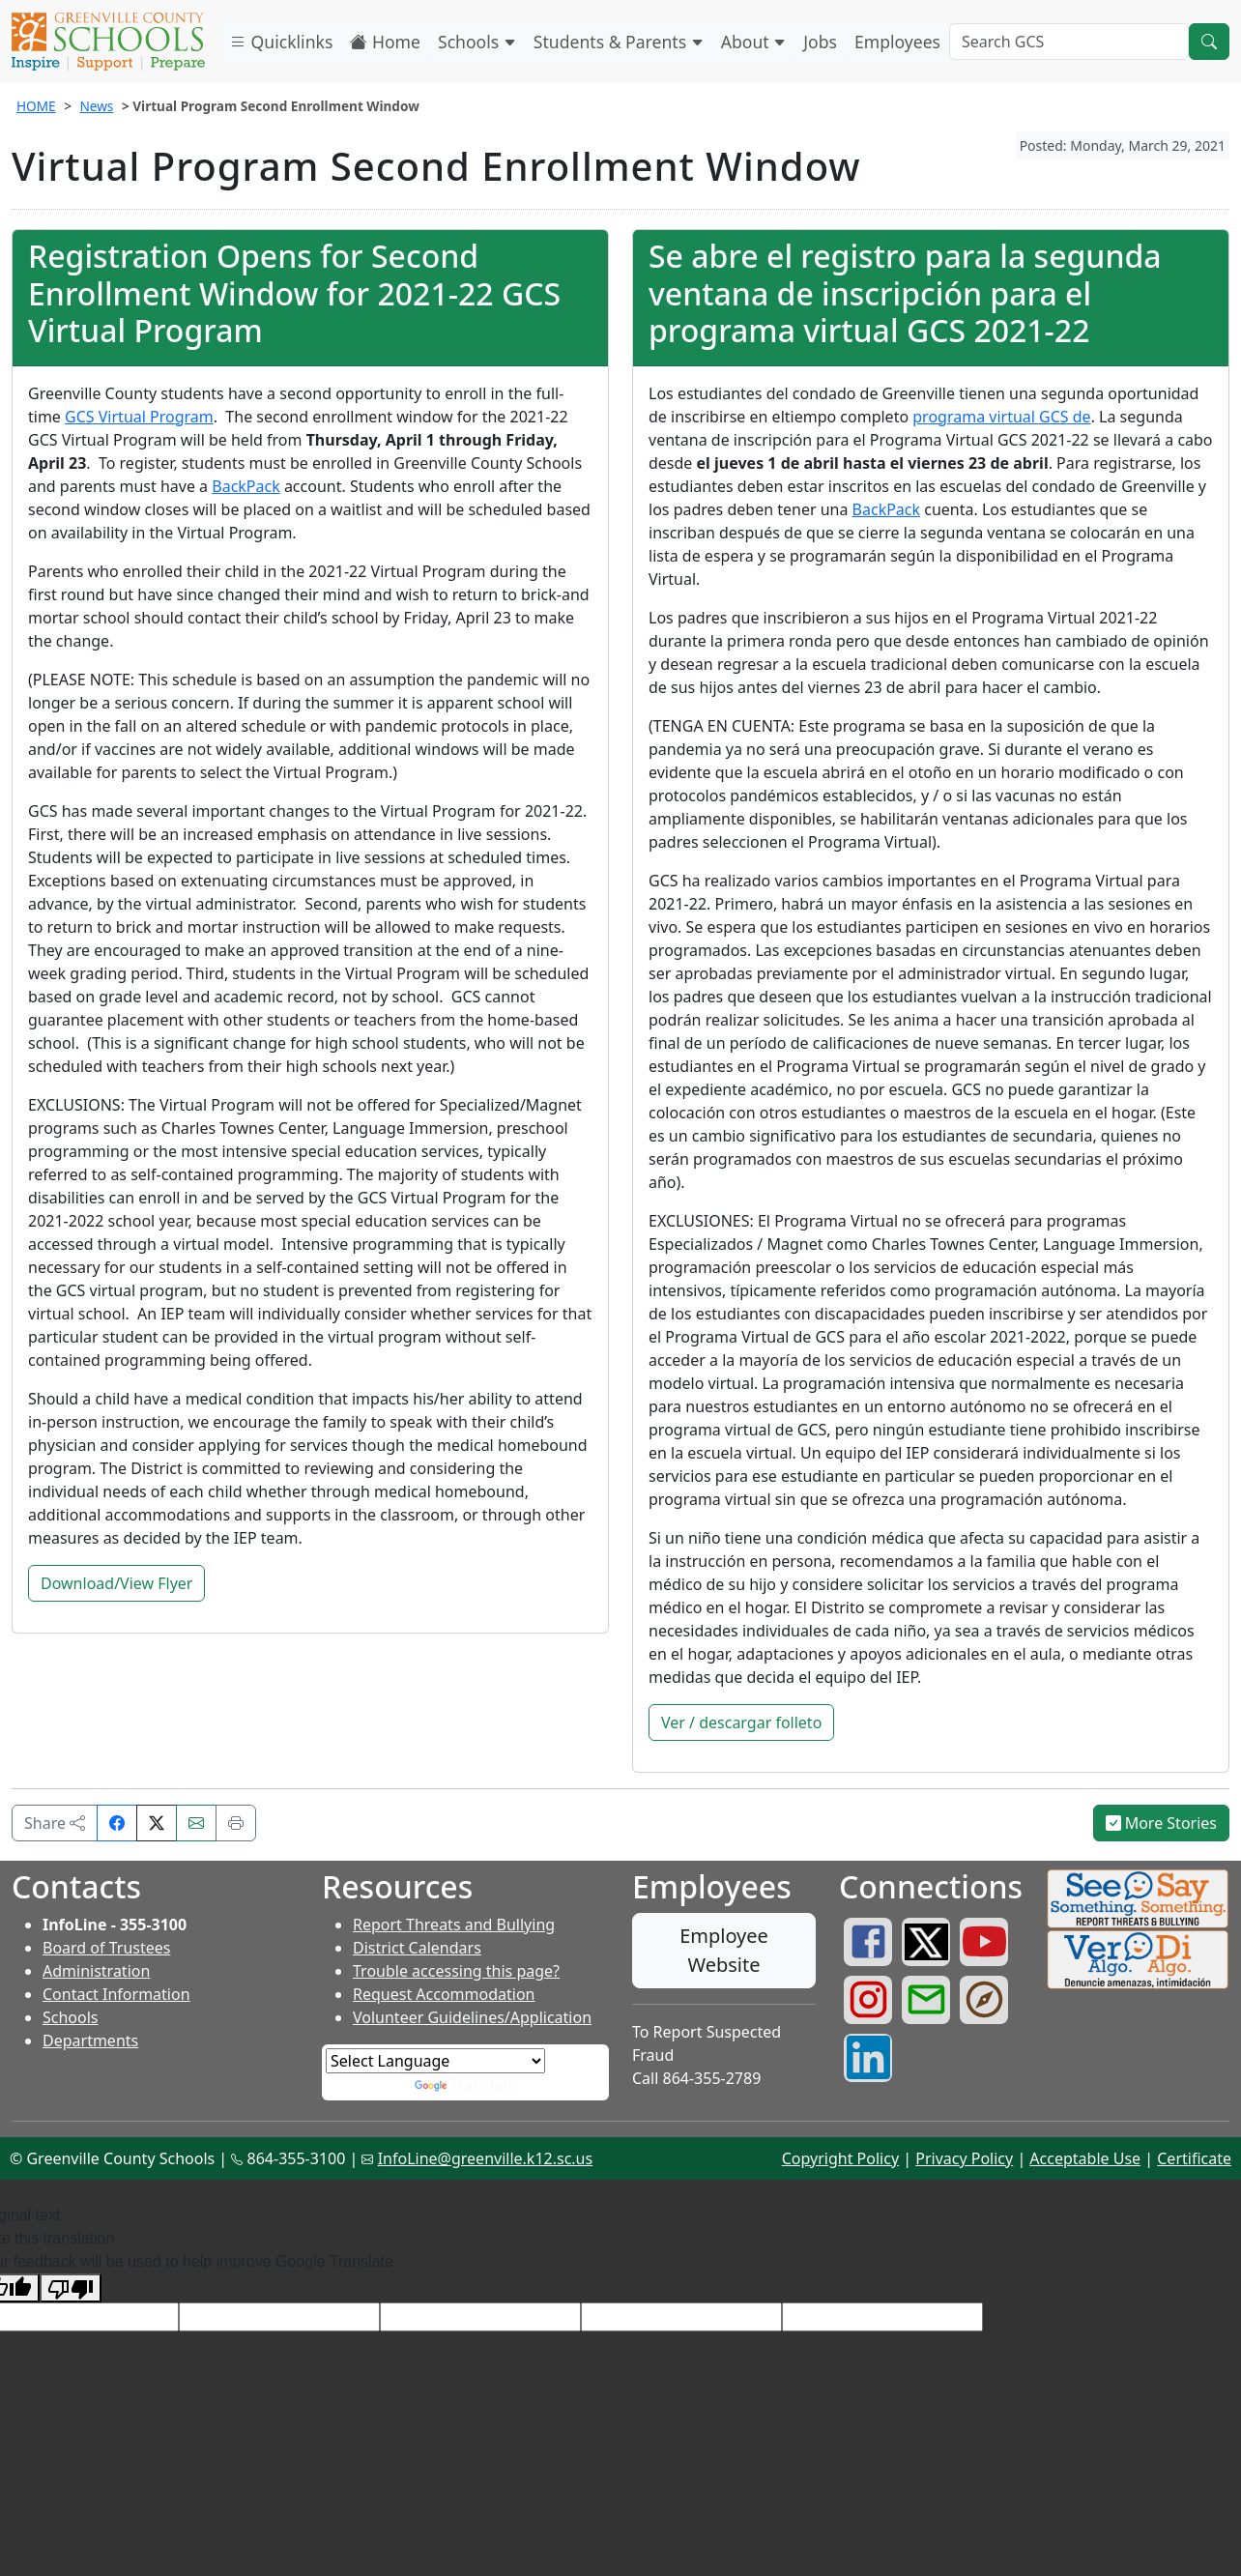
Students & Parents (619, 41)
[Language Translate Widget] (435, 2060)
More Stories (1162, 1823)
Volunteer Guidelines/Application (472, 2017)
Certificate (1194, 2158)
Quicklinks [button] (280, 41)
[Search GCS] (1069, 41)
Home (385, 41)
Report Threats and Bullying (454, 1924)
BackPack (245, 486)
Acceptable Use (1084, 2158)
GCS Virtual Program (139, 416)
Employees (897, 41)
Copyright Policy (840, 2158)
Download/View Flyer (116, 1583)
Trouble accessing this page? (456, 1971)
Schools (477, 41)
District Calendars (417, 1947)
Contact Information (116, 1994)
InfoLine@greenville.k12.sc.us (485, 2158)
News (96, 106)
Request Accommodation (443, 1994)
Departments (90, 2040)
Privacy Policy (964, 2158)
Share (54, 1823)
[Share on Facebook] (117, 1823)
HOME (36, 106)
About (754, 41)
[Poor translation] (70, 2288)
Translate (466, 2085)
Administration (96, 1971)
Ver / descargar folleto (741, 1722)
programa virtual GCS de (1001, 416)
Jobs (820, 41)
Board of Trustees (106, 1947)
